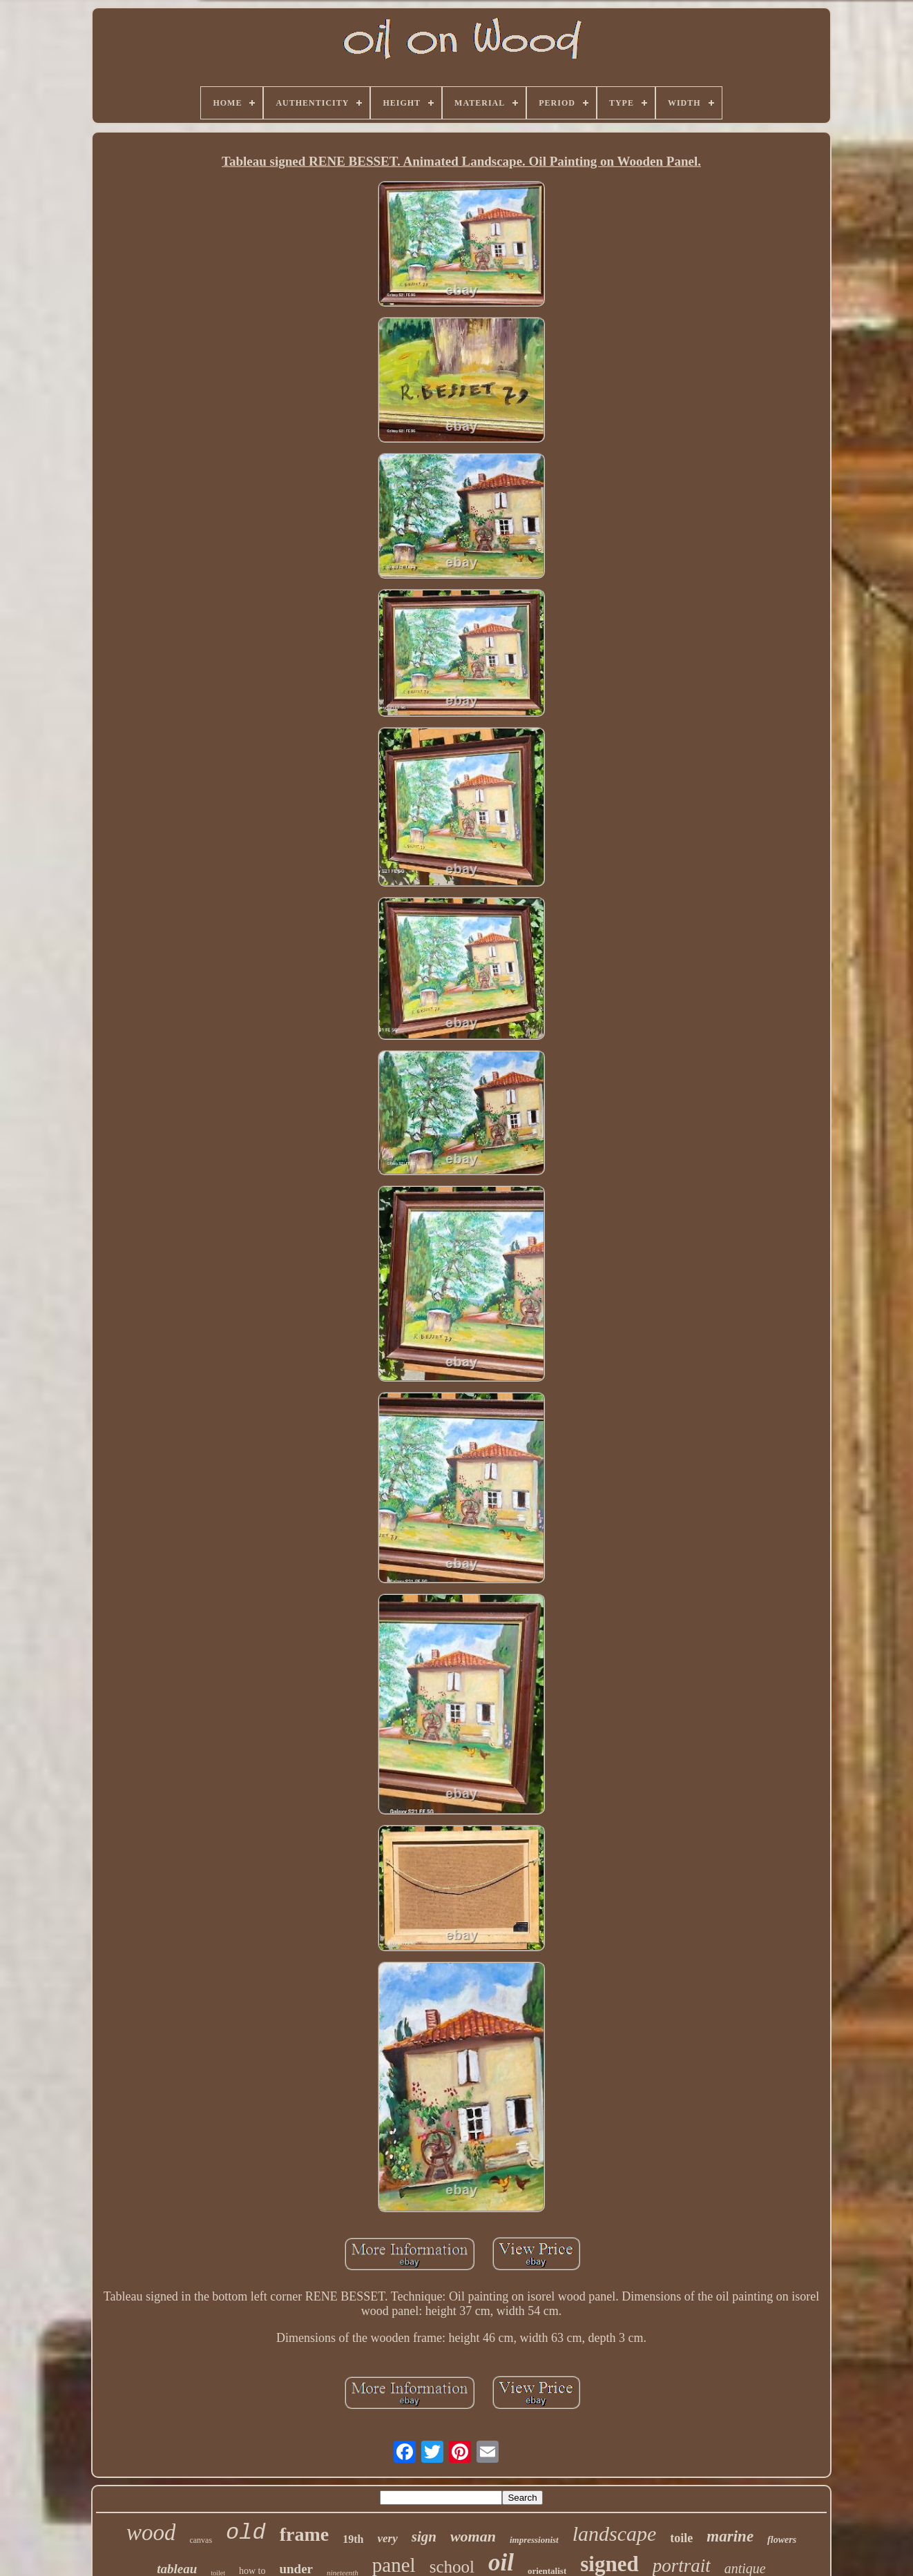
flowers (781, 2540)
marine (730, 2536)
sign (424, 2536)
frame (304, 2534)
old (246, 2533)
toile (681, 2538)
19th (353, 2539)
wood (151, 2532)
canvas (200, 2540)
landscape (615, 2533)
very (387, 2538)
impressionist (534, 2540)
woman (473, 2536)
